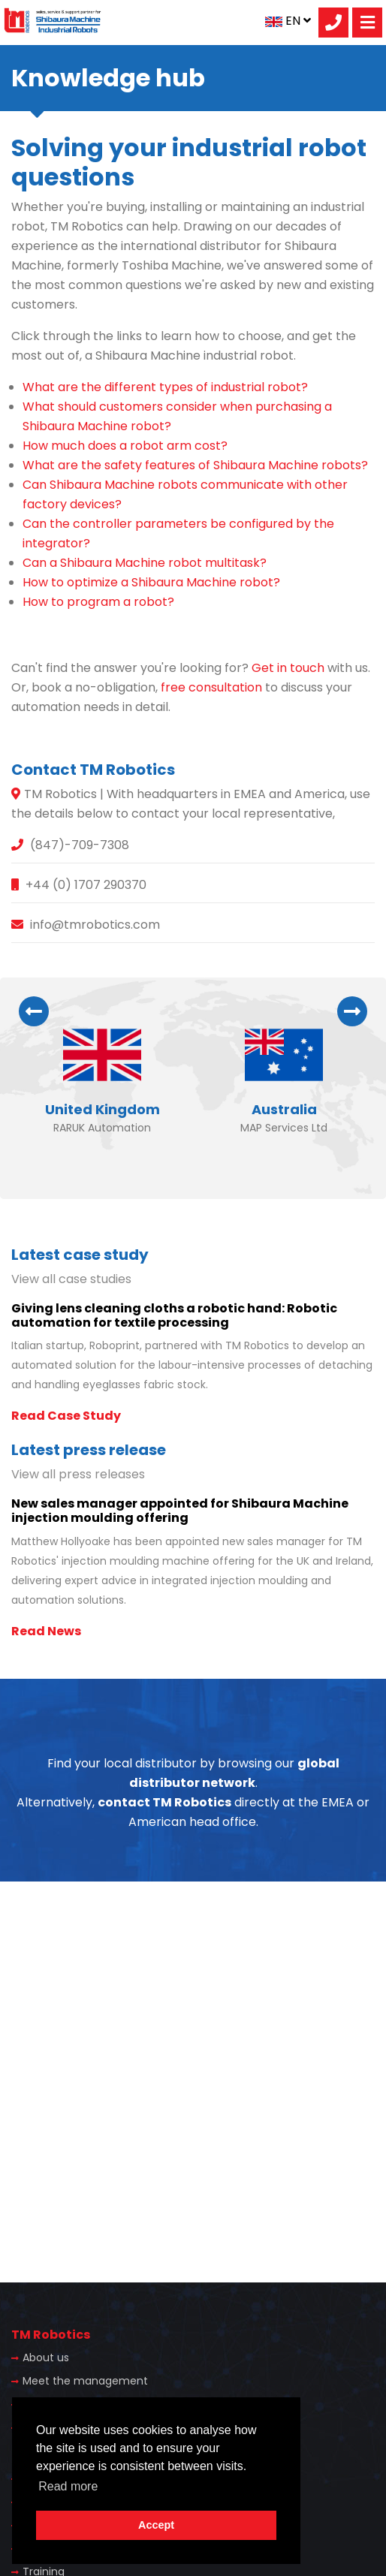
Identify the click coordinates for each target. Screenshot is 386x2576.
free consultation (211, 687)
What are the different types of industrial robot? (165, 387)
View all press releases (78, 1474)
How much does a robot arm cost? (125, 445)
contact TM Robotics (164, 1802)
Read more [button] (68, 2486)
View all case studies (71, 1279)
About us (46, 2357)
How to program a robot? (98, 601)
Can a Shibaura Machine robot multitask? (145, 562)
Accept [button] (156, 2525)
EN (288, 20)
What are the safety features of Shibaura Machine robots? (195, 465)
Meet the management (85, 2380)
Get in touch (288, 667)
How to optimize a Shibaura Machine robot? (151, 582)
